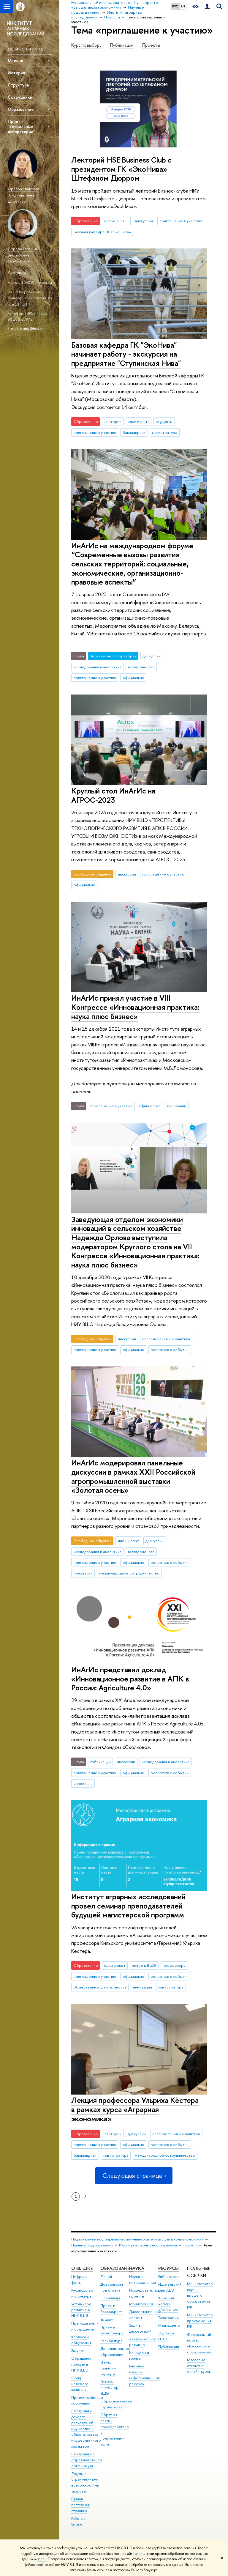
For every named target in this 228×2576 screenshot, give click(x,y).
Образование (21, 109)
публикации (100, 1761)
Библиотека (168, 2276)
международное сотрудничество (129, 1573)
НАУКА (136, 2268)
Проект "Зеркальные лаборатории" (21, 126)
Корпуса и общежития (81, 2339)
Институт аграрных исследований (148, 2245)
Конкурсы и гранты (139, 2355)
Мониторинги (141, 2303)
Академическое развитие (142, 2341)
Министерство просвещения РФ (200, 2320)
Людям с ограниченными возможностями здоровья (85, 2482)
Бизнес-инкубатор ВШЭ (109, 2387)
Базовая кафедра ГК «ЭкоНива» (102, 231)
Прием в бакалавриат (111, 2308)
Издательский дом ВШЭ (169, 2287)
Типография (168, 2317)
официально (133, 677)
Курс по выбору (86, 45)
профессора (174, 1965)
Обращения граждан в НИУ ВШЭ (81, 2364)
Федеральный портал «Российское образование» (199, 2343)
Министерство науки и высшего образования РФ (200, 2295)
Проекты (151, 45)
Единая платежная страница (80, 2504)
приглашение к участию (180, 220)
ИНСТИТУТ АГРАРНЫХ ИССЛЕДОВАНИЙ (25, 28)
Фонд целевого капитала (79, 2383)
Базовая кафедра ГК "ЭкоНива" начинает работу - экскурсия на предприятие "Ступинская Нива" (126, 354)
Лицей (106, 2276)
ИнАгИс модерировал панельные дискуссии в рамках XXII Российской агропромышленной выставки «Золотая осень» (133, 1476)
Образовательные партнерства (116, 2404)
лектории (112, 421)
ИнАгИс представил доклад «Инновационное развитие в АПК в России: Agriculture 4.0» (130, 1678)
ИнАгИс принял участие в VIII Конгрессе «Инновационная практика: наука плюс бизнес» (135, 1007)
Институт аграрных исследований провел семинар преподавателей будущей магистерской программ (128, 1905)
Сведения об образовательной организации (86, 2459)
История (16, 72)
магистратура (164, 432)
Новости (190, 2245)
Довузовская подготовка (111, 2287)
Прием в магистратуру (111, 2330)
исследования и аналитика (97, 667)
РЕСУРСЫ (168, 2268)
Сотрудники (20, 97)
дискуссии (144, 220)
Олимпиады (110, 2298)
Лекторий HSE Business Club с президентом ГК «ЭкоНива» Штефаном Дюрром (121, 169)
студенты (164, 421)
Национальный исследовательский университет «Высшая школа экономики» (137, 2239)
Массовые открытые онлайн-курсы (199, 2365)
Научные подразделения (92, 2245)
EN (183, 6)
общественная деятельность (100, 1987)
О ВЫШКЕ (82, 2268)
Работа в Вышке (78, 2521)
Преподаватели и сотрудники (85, 2326)
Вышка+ (106, 2319)
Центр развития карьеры (108, 2368)
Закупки (77, 2350)
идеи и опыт (138, 421)
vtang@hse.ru (31, 328)
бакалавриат (134, 432)
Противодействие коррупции (87, 2400)
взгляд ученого (141, 667)
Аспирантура (111, 2340)
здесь (139, 2553)
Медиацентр (169, 2325)
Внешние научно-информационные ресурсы (144, 2375)
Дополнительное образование (115, 2351)
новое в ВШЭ (116, 220)
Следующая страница (133, 2176)
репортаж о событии (170, 1349)
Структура (18, 85)
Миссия (15, 60)
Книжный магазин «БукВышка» (168, 2303)
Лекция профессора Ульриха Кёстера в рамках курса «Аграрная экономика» (135, 2109)
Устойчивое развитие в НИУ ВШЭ (81, 2309)
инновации (176, 1106)
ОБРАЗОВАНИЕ (116, 2268)
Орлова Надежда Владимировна (23, 192)
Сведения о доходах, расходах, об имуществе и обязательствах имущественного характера (86, 2428)
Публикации (122, 45)
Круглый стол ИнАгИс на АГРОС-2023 (113, 795)
